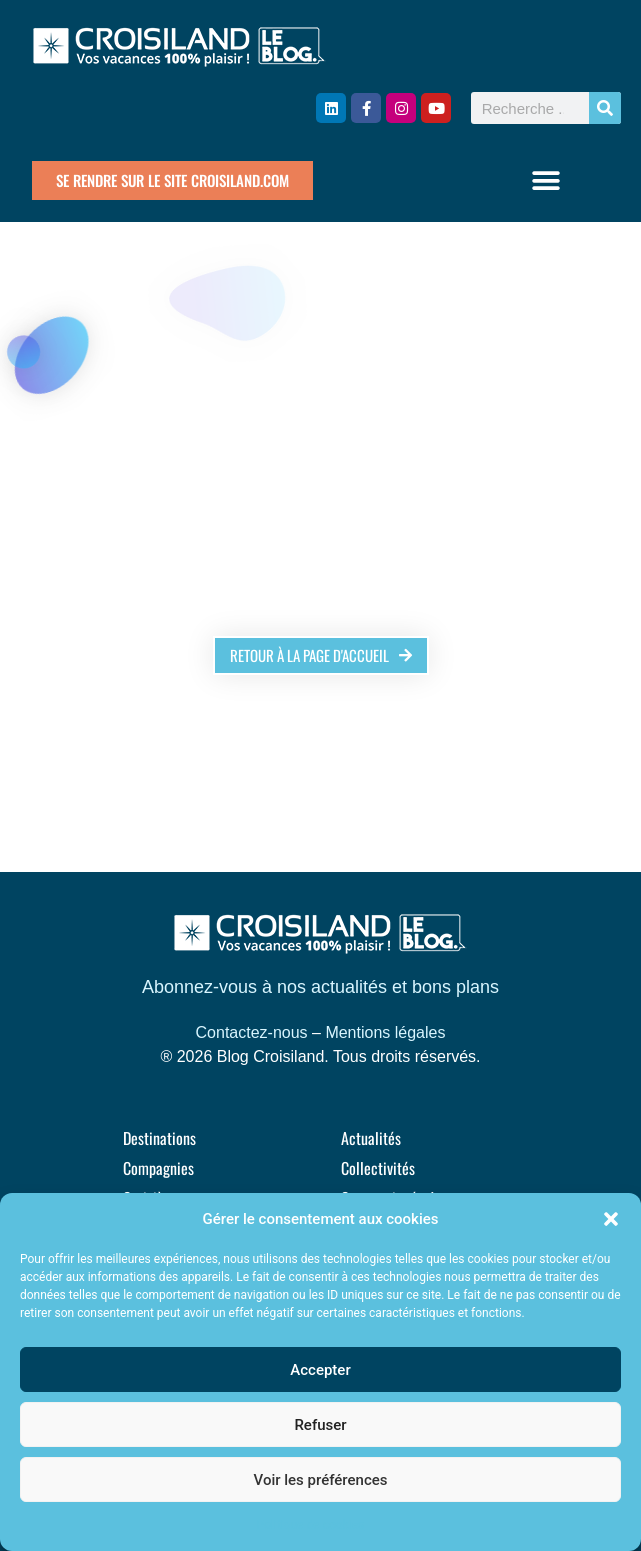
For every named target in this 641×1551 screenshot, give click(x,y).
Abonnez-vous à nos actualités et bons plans (320, 987)
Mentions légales (385, 1032)
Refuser (320, 1425)
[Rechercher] (605, 108)
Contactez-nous (252, 1032)
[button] (611, 1219)
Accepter (320, 1370)
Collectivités (378, 1168)
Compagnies (158, 1168)
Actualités (371, 1138)
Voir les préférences (321, 1480)
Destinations (159, 1138)
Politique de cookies (310, 1525)
